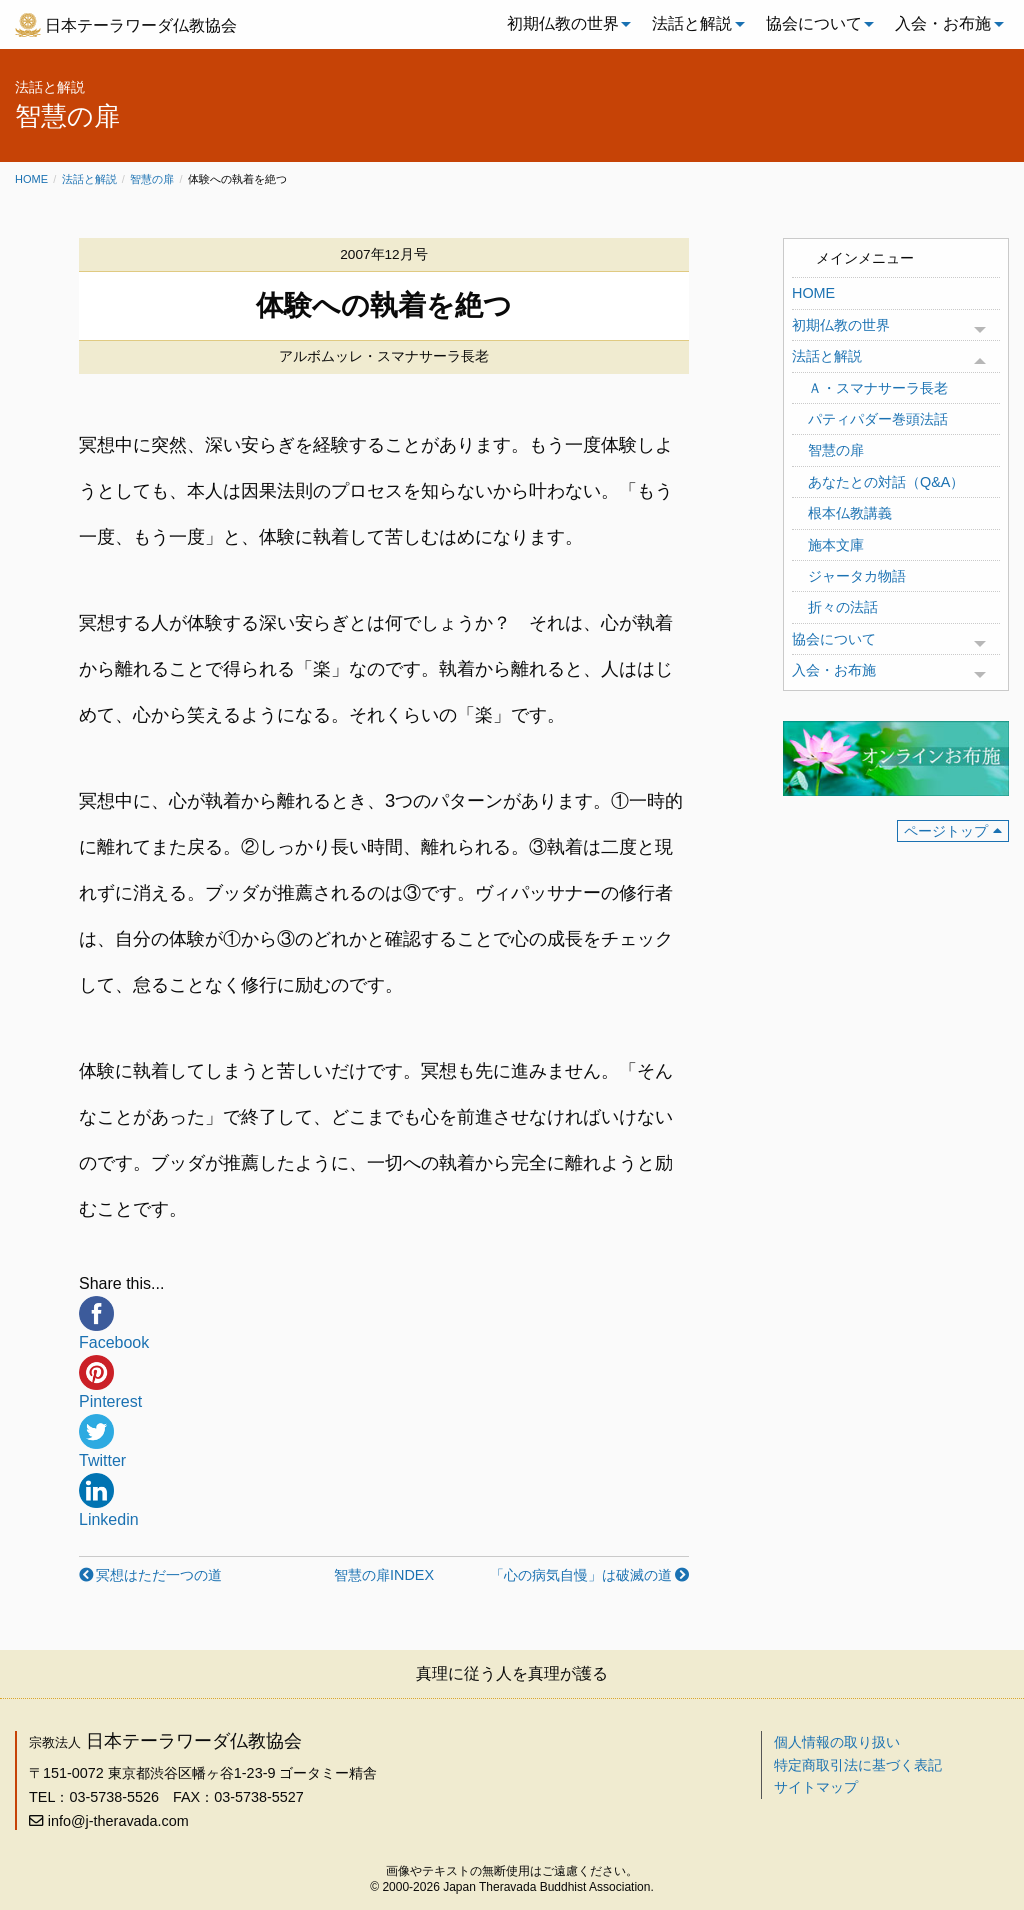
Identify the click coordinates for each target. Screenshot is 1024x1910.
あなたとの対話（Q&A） (886, 482)
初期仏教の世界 (563, 23)
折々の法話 (843, 607)
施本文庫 (836, 545)
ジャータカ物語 (857, 576)
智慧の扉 (152, 179)
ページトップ (946, 831)
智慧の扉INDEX (384, 1575)
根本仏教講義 (850, 513)
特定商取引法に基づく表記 (858, 1765)
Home (31, 179)
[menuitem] (564, 24)
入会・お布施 (943, 23)
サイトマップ (816, 1787)
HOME (813, 293)
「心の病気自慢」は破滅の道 (581, 1575)
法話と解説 (692, 23)
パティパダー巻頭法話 (878, 419)
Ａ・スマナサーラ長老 (878, 388)
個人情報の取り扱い (837, 1742)
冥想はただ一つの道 (159, 1575)
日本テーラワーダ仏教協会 (141, 25)
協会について (814, 23)
